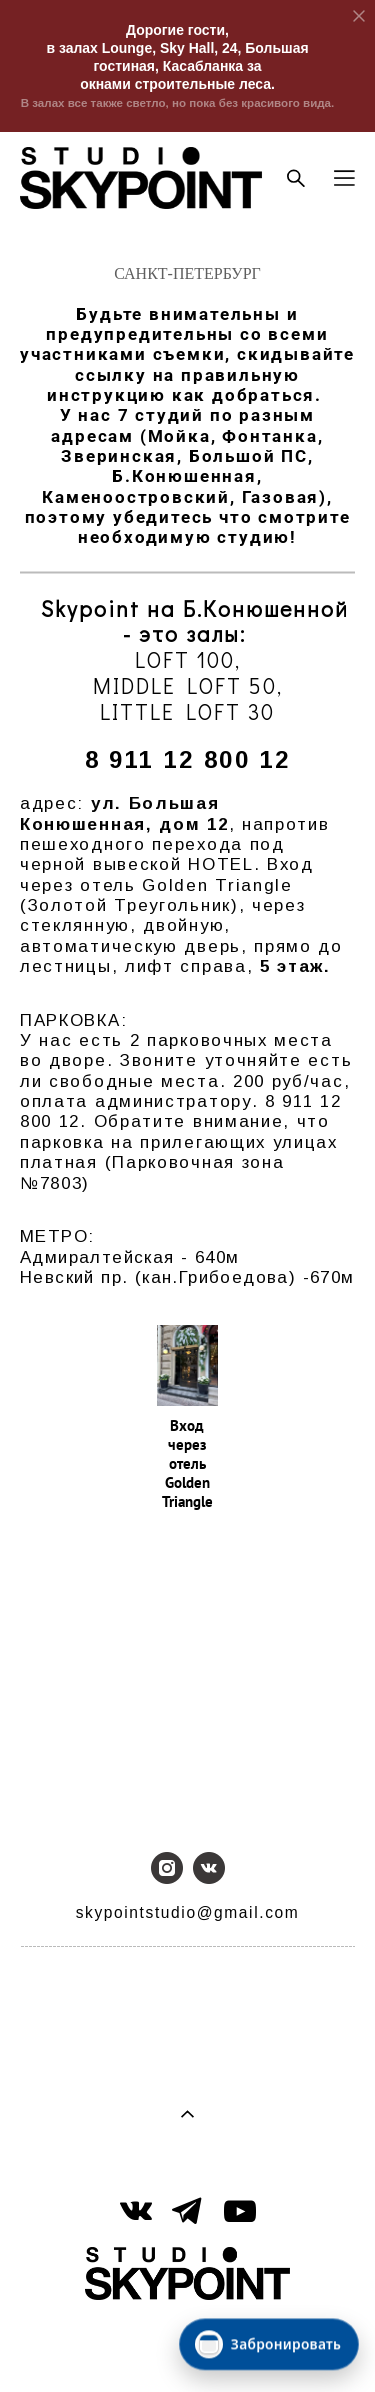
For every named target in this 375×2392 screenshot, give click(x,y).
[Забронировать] (269, 2344)
